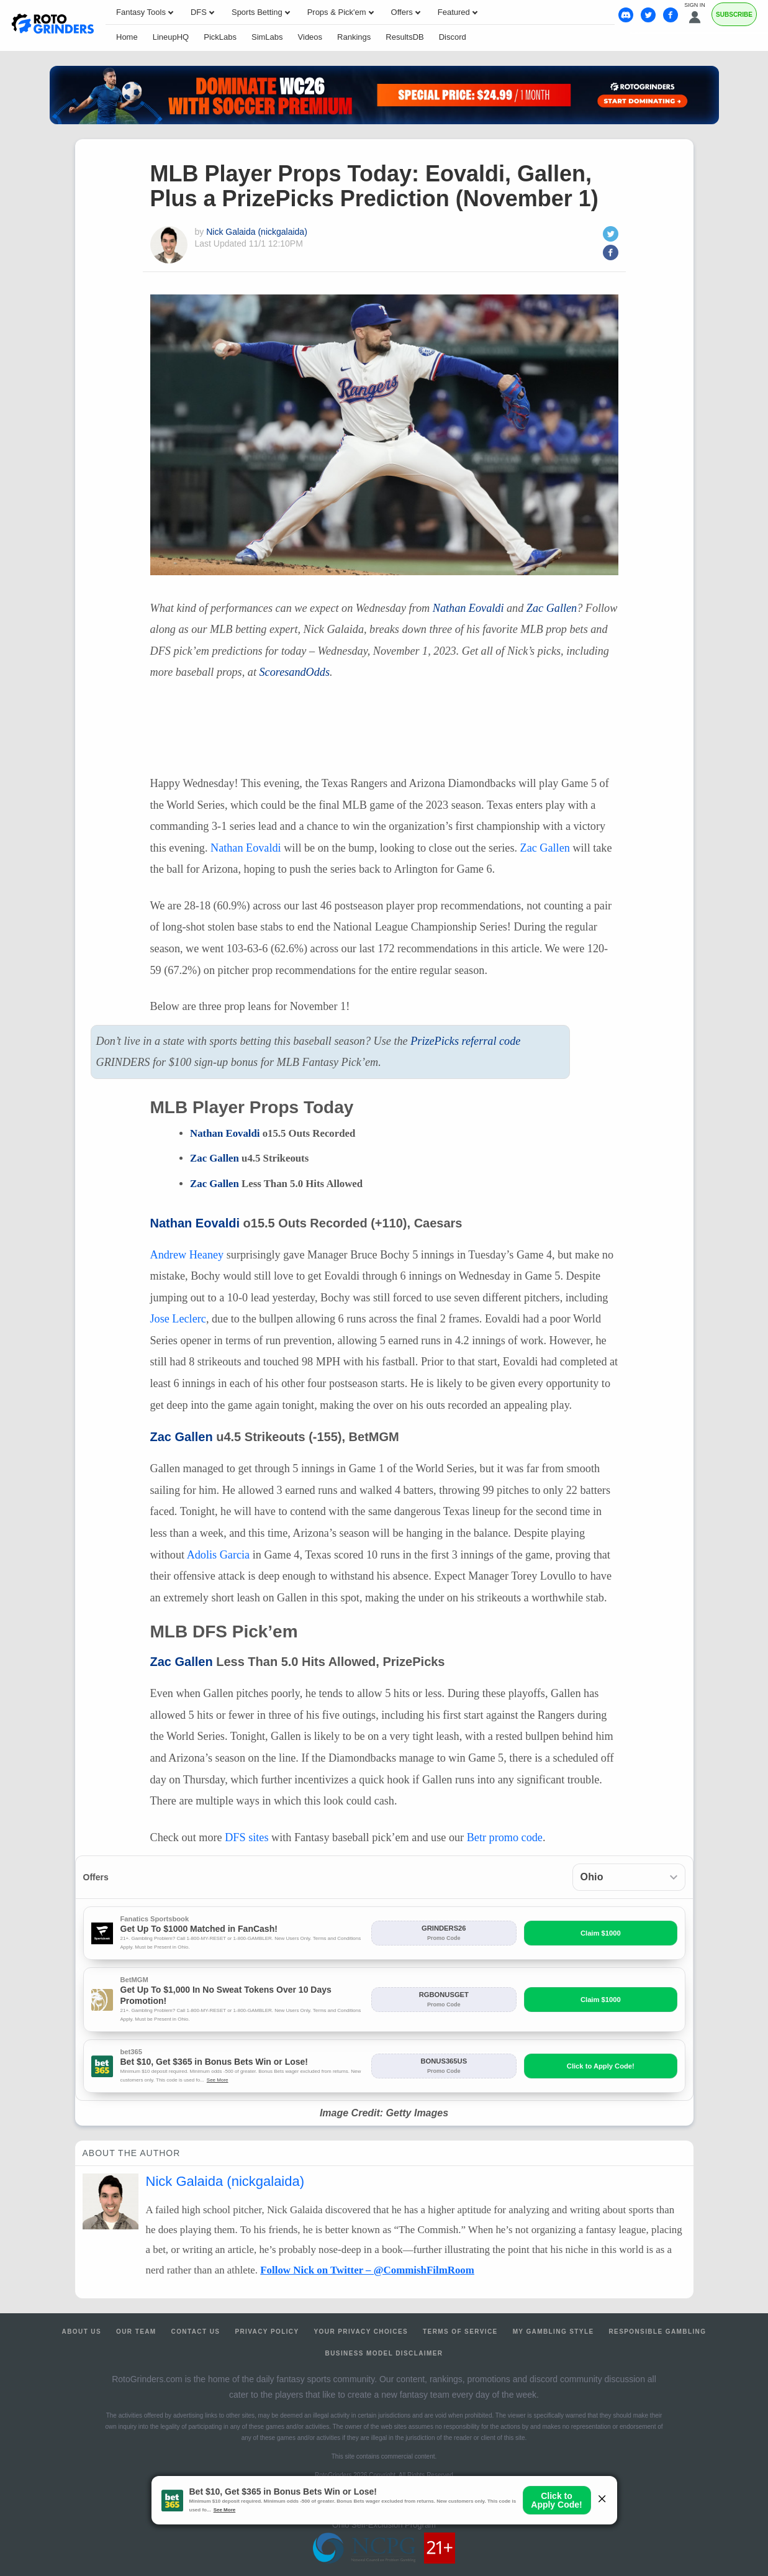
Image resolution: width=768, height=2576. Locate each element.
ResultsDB (404, 37)
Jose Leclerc (178, 1319)
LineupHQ (171, 37)
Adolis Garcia (218, 1555)
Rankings (354, 37)
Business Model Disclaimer (384, 2353)
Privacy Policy (267, 2331)
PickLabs (220, 37)
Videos (310, 37)
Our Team (136, 2331)
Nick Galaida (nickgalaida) (256, 232)
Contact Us (195, 2331)
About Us (81, 2331)
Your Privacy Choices (361, 2331)
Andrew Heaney (187, 1255)
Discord (452, 37)
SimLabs (267, 37)
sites (246, 1837)
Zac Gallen (551, 608)
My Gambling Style (553, 2331)
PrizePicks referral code (465, 1041)
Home (127, 37)
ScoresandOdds (294, 672)
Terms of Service (460, 2331)
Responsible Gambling (657, 2331)
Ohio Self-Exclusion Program (384, 2524)
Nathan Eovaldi (468, 608)
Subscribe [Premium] (734, 14)
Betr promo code (505, 1837)
